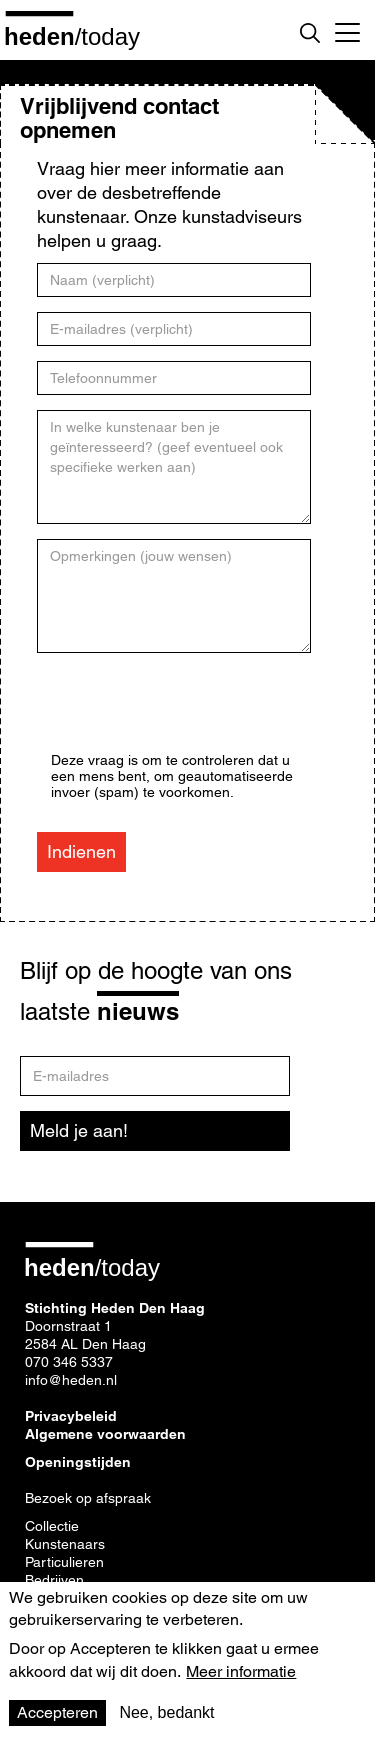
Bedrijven (54, 1580)
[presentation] (203, 713)
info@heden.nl (71, 1380)
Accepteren (57, 1712)
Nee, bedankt (166, 1712)
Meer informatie (241, 1672)
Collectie (52, 1526)
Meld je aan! (79, 1130)
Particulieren (64, 1562)
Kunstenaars (65, 1544)
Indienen (81, 851)
